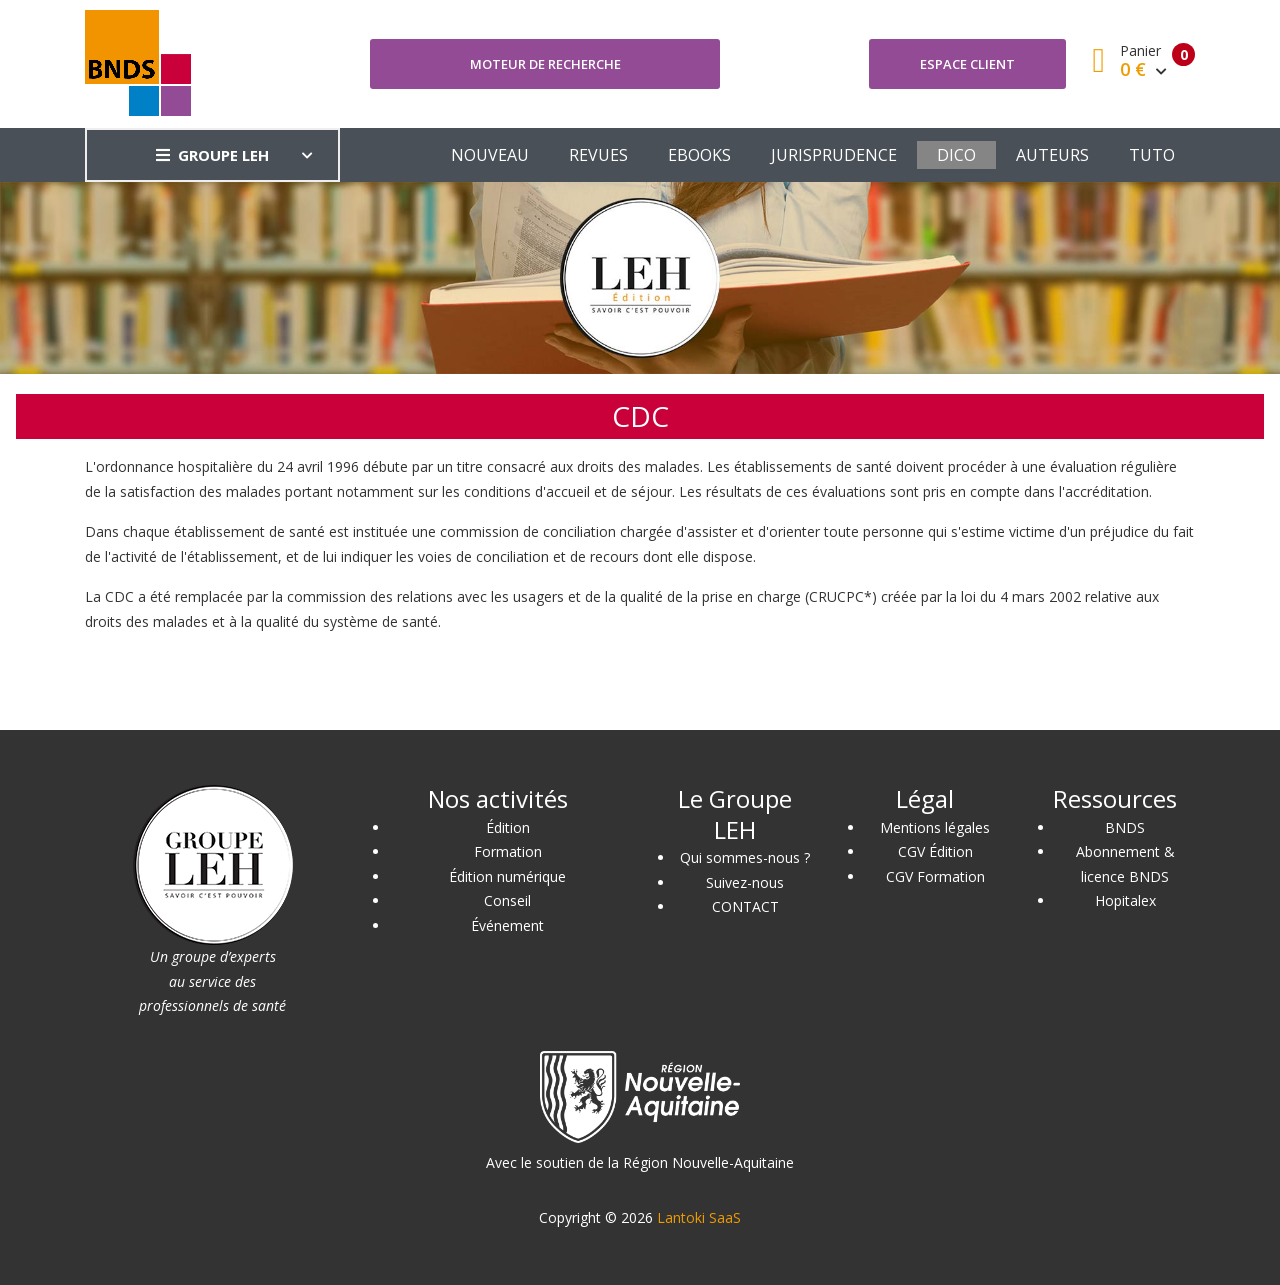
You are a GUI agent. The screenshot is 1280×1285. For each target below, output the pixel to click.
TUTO (1152, 155)
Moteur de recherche (545, 64)
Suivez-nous (745, 882)
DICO (956, 155)
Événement (507, 925)
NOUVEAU (490, 155)
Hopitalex (1125, 900)
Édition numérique (507, 876)
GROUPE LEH (212, 155)
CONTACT (745, 906)
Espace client (967, 64)
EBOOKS (699, 155)
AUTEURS (1052, 155)
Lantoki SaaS (699, 1217)
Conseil (507, 900)
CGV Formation (935, 876)
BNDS (1125, 827)
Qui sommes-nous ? (745, 857)
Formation (508, 851)
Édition (508, 827)
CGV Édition (935, 851)
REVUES (598, 155)
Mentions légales (935, 827)
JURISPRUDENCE (834, 155)
